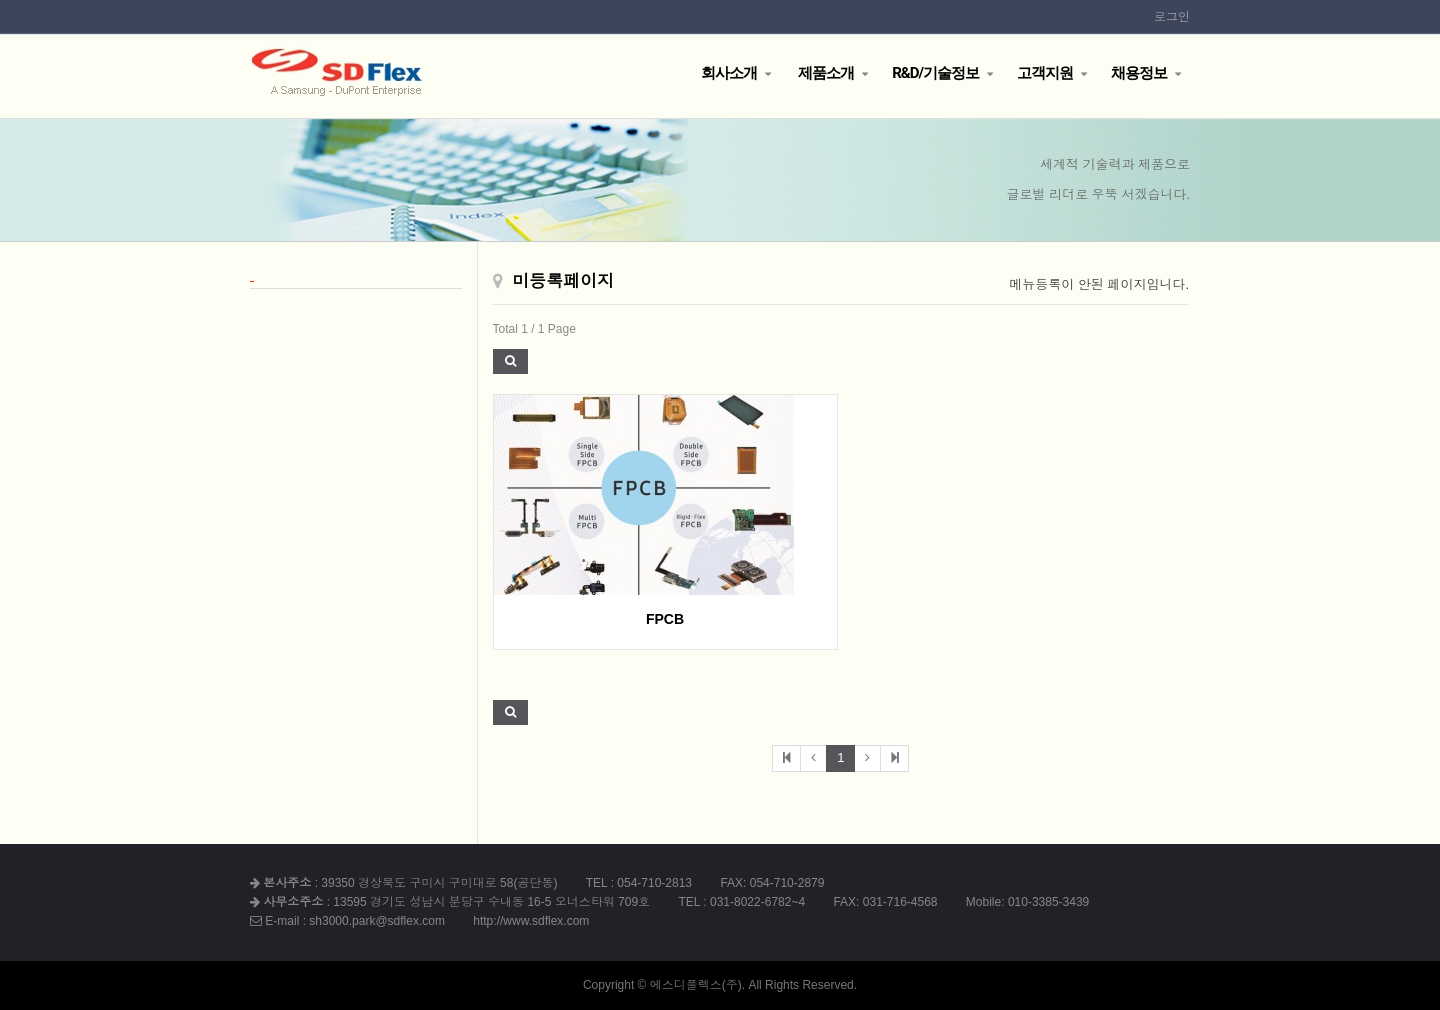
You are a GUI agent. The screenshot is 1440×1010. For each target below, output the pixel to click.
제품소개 (824, 73)
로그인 (1172, 17)
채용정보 (1139, 73)
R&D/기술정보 (935, 73)
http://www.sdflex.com (531, 921)
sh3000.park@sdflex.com (377, 921)
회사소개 (729, 73)
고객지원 (1045, 73)
